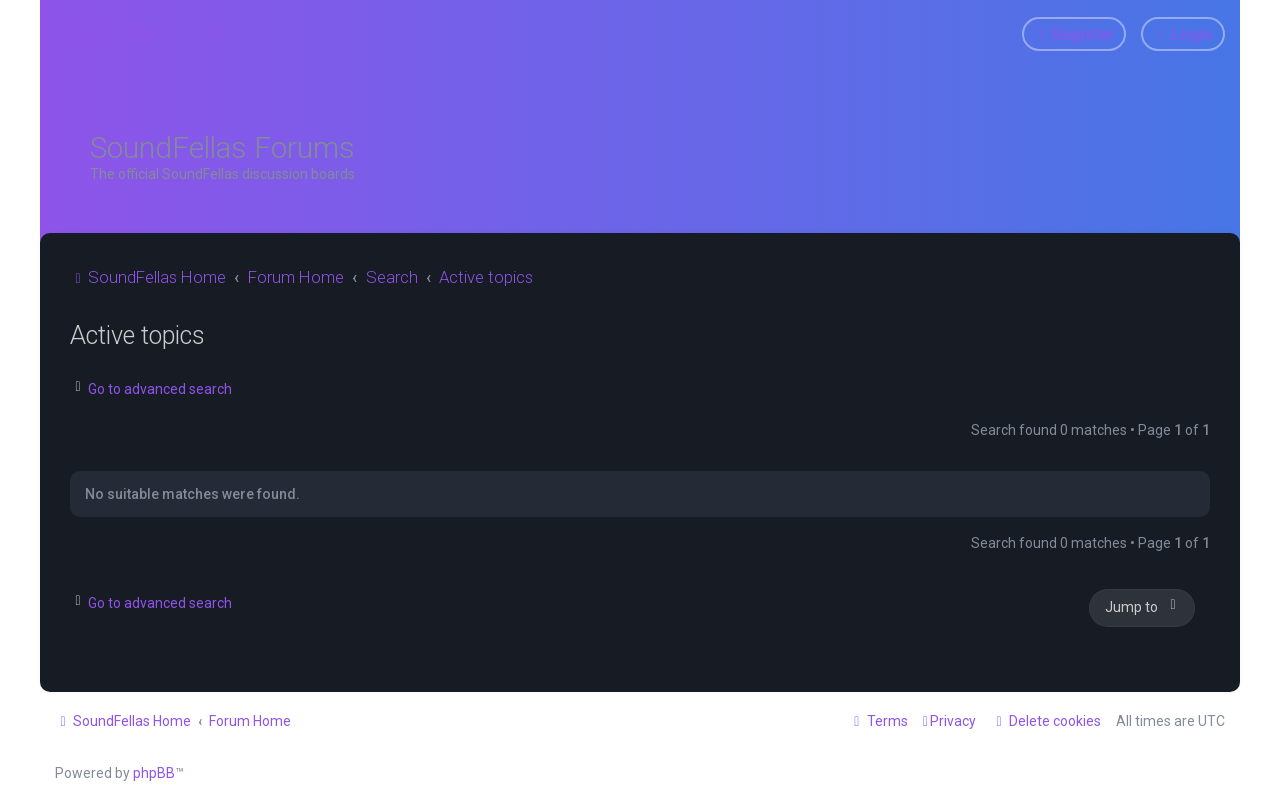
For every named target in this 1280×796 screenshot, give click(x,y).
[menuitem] (206, 32)
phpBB (154, 773)
